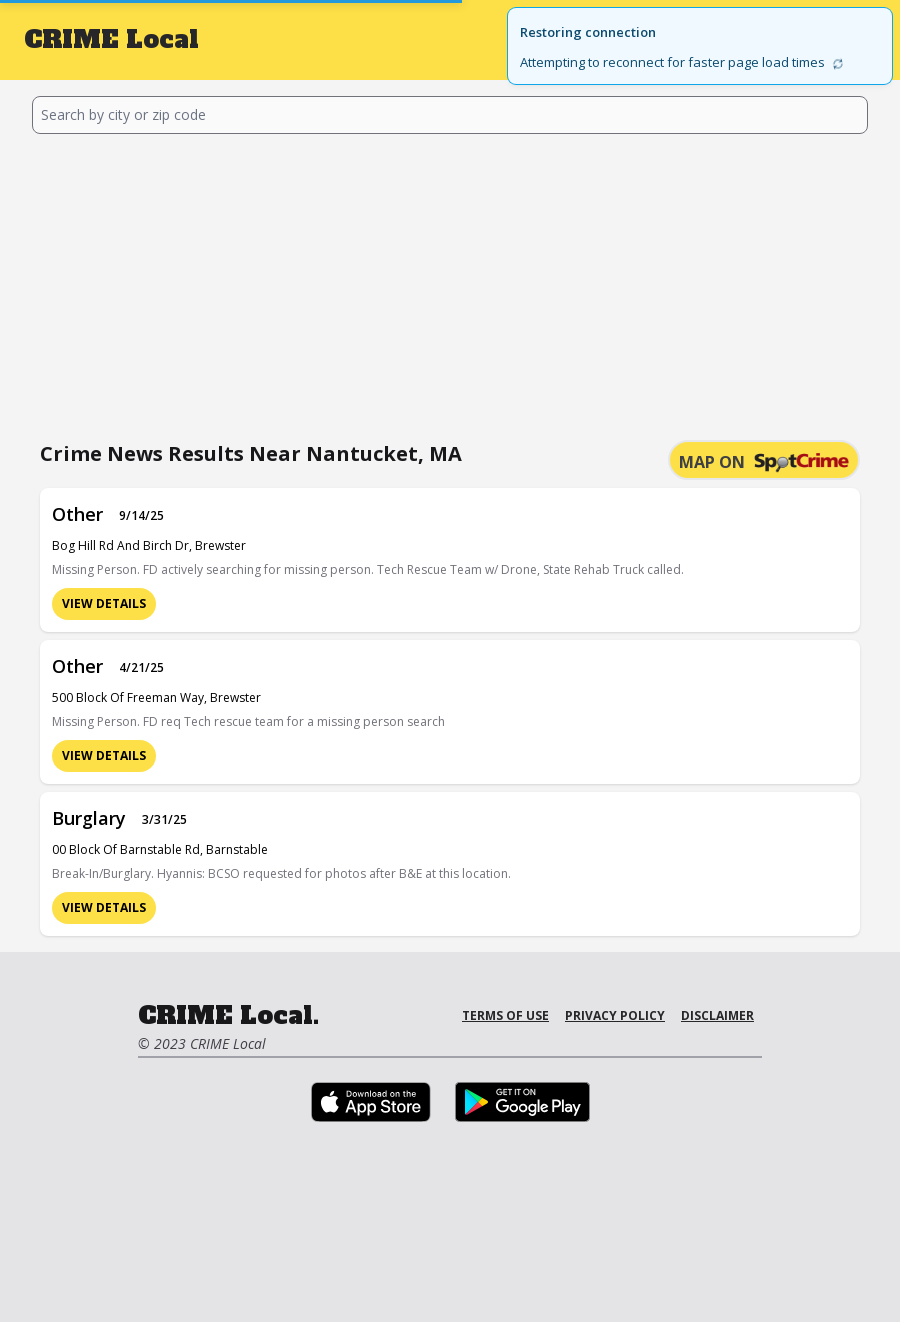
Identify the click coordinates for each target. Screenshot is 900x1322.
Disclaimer (717, 1015)
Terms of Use (505, 1015)
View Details (104, 603)
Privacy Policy (615, 1015)
